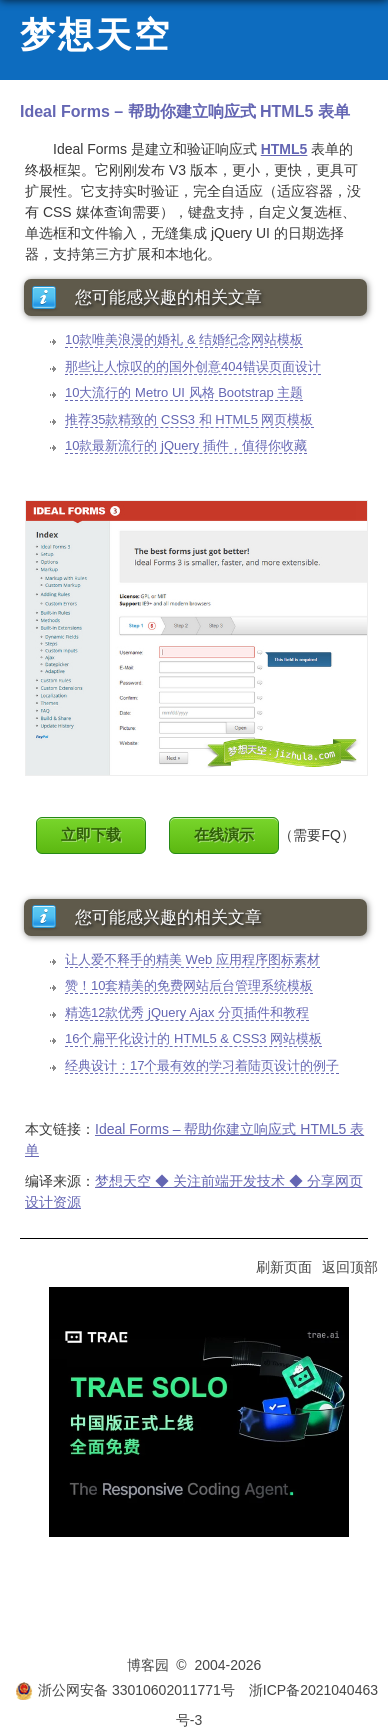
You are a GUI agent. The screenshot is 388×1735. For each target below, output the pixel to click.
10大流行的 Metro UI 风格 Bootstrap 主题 (184, 392)
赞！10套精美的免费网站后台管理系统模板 (189, 985)
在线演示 (224, 834)
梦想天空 (96, 35)
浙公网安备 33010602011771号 (125, 1690)
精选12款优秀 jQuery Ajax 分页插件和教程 (187, 1012)
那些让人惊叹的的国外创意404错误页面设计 (193, 366)
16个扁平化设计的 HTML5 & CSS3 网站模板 (193, 1038)
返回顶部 (350, 1267)
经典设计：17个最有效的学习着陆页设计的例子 (202, 1065)
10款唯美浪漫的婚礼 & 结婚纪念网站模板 (184, 339)
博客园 (148, 1665)
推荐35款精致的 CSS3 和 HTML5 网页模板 (189, 419)
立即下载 (91, 834)
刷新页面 (284, 1267)
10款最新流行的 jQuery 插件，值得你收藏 (186, 445)
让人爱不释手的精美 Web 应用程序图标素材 (192, 959)
